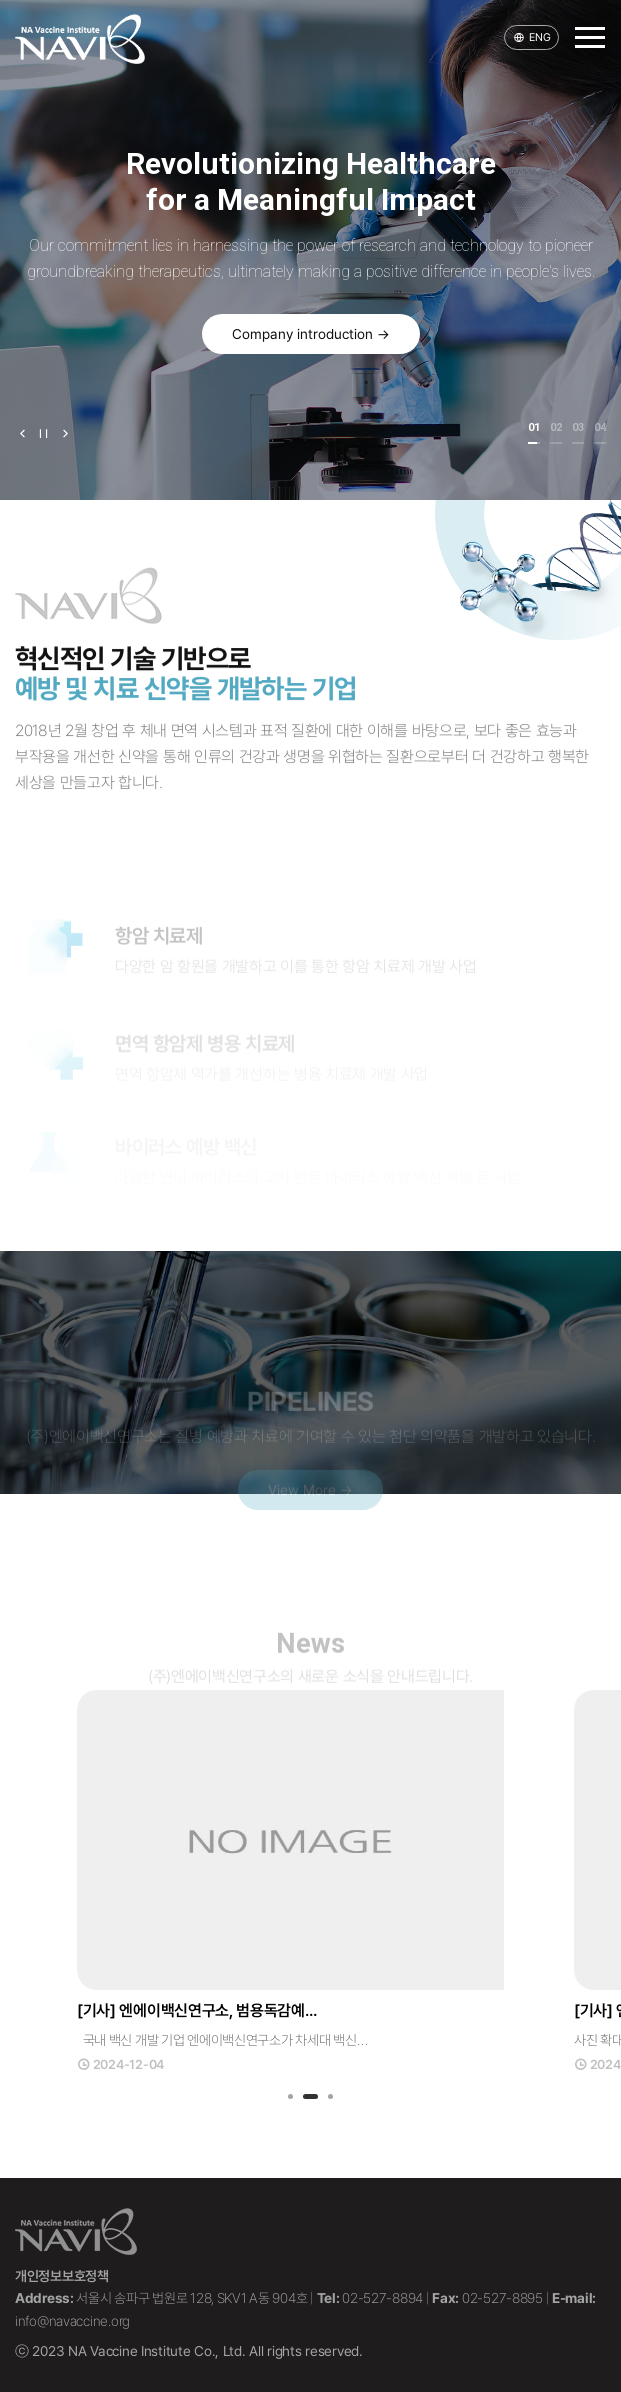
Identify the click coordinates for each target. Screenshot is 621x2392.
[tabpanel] (310, 1882)
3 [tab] (330, 2098)
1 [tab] (290, 2098)
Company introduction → (311, 334)
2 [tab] (311, 2098)
